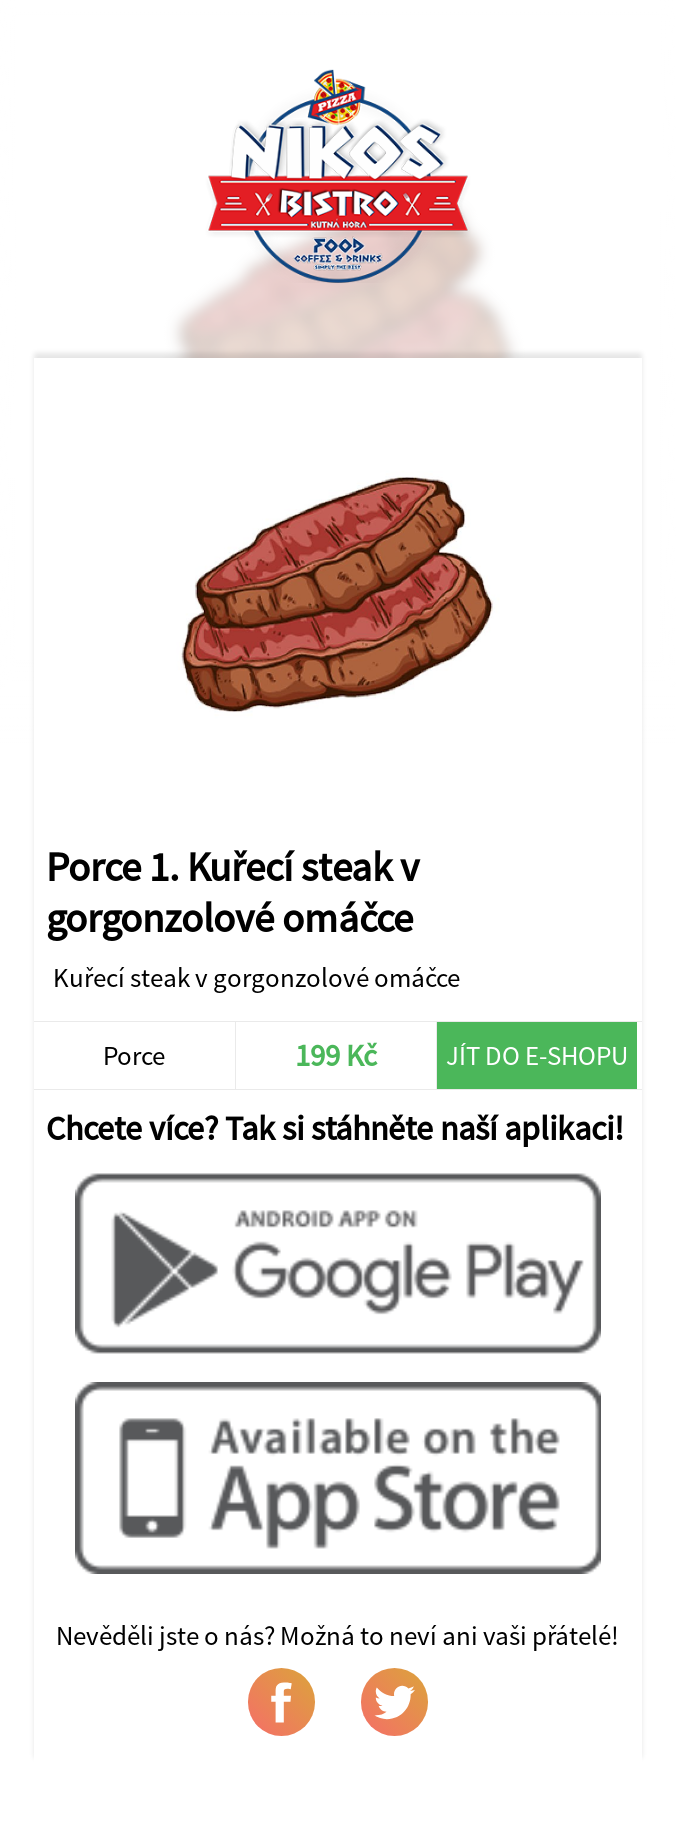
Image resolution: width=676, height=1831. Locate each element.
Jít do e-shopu (537, 1055)
